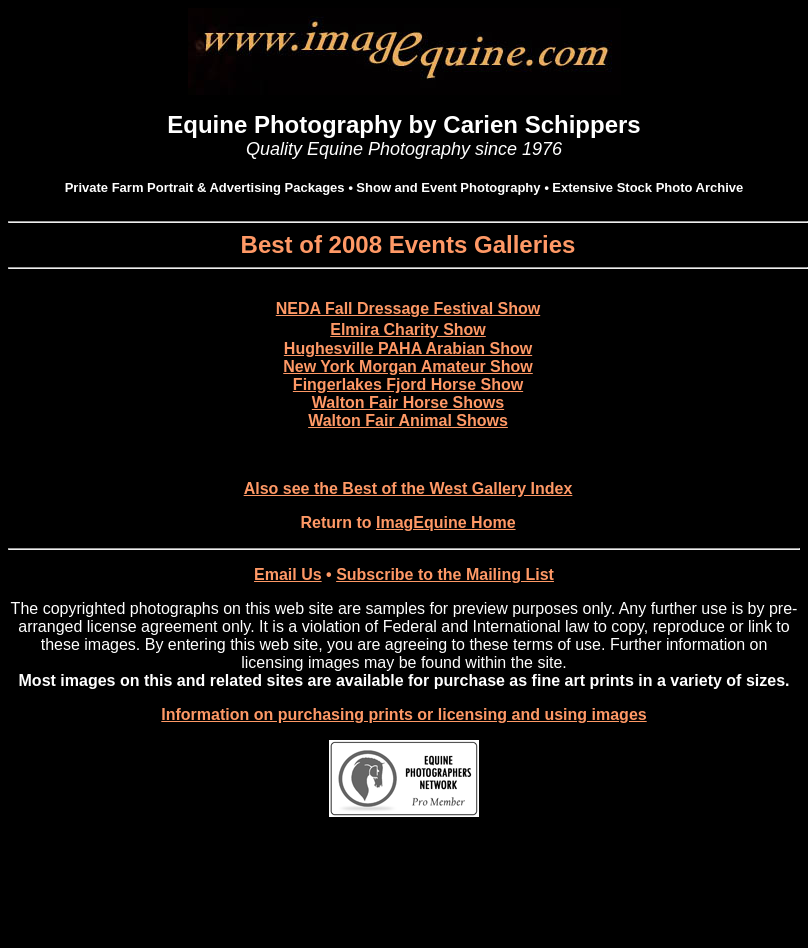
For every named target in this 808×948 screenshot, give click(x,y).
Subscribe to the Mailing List (445, 574)
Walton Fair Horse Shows (408, 402)
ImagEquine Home (446, 522)
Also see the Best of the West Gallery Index (408, 488)
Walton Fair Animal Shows (408, 420)
